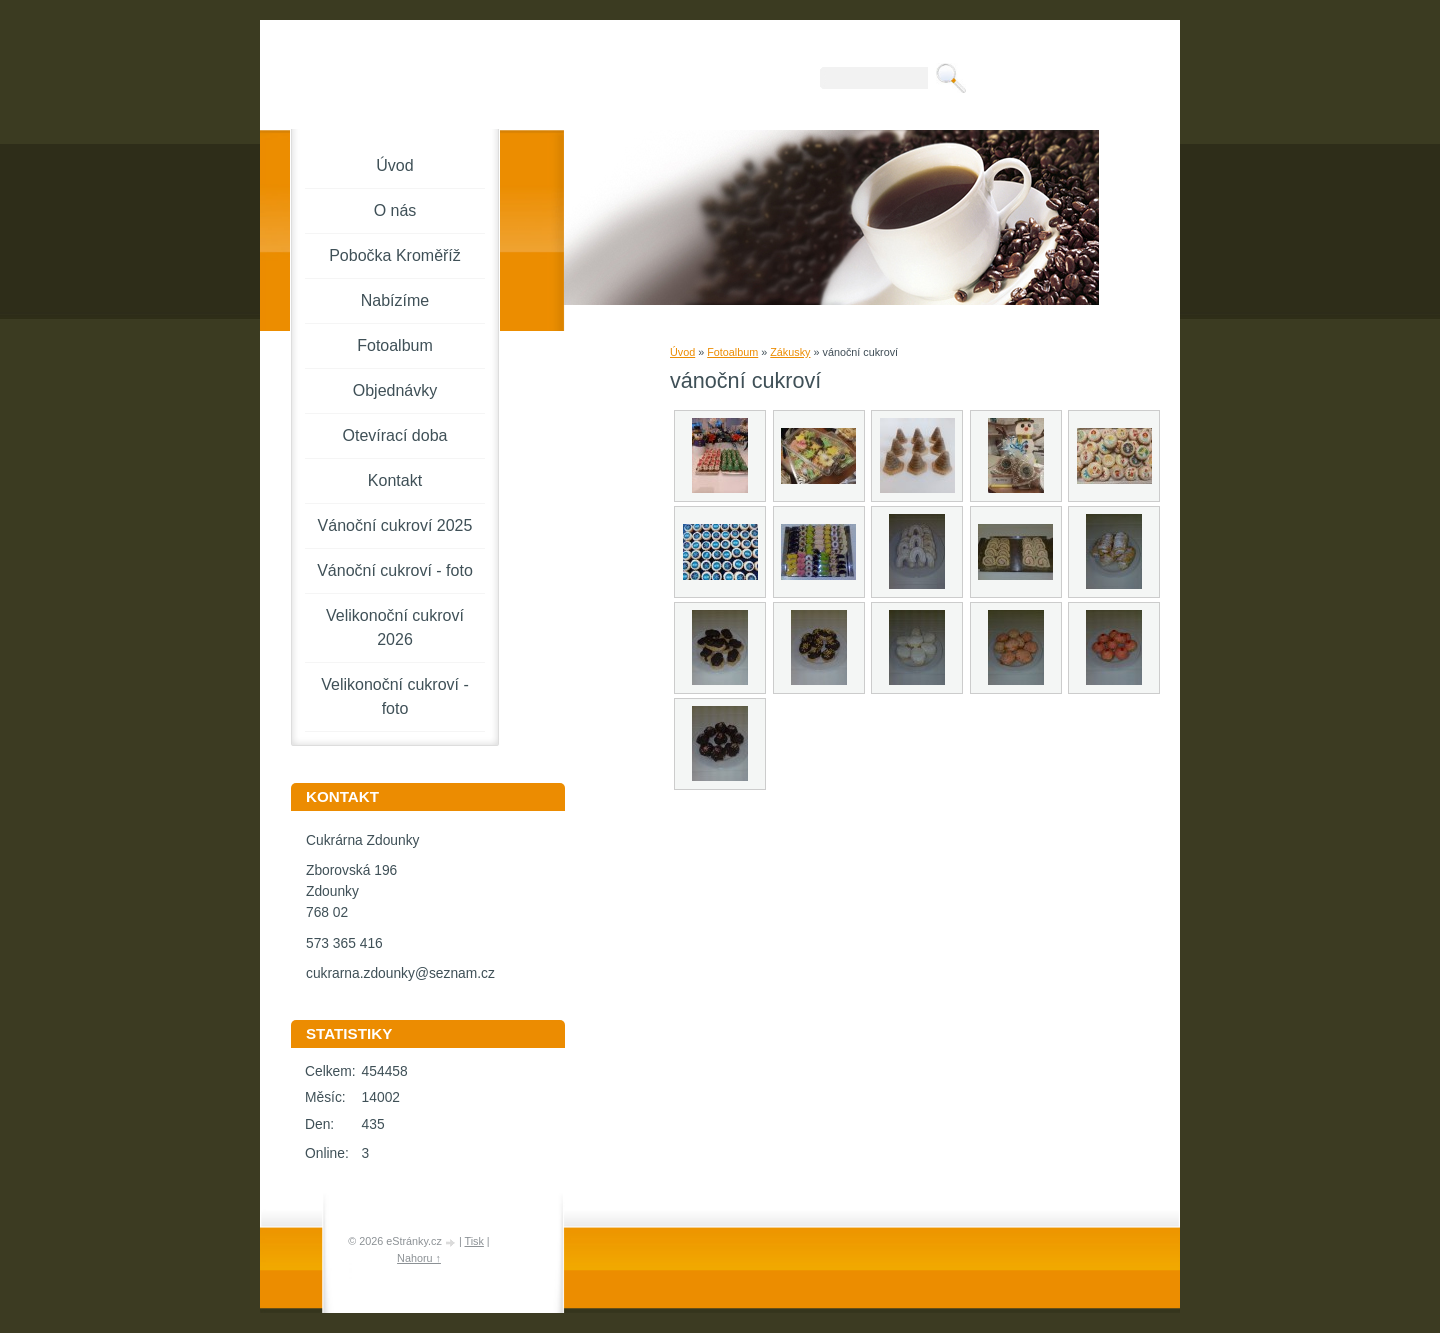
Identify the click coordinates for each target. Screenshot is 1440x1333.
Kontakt (395, 480)
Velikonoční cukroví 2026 (395, 627)
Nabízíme (395, 300)
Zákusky (790, 352)
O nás (395, 210)
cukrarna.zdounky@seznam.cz (400, 973)
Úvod (682, 352)
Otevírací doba (395, 435)
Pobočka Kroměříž (395, 255)
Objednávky (395, 390)
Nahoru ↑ (419, 1258)
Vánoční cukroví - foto (395, 570)
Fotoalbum (732, 352)
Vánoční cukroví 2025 (395, 525)
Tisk (473, 1241)
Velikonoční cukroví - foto (395, 696)
